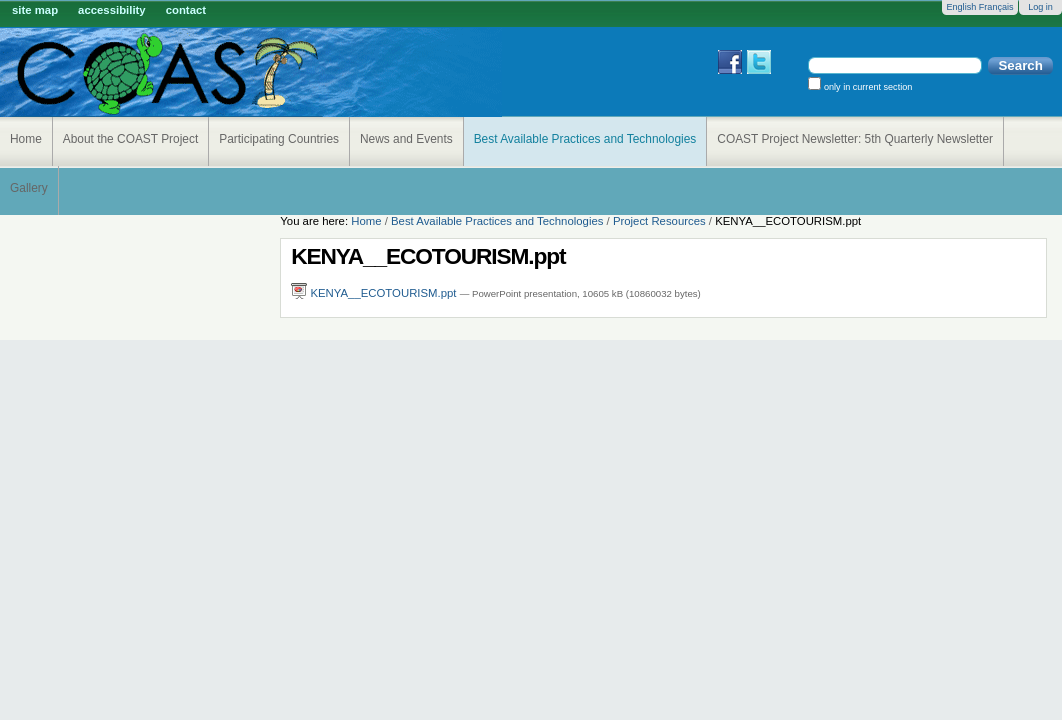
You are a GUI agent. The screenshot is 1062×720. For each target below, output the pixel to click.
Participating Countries (279, 139)
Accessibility (112, 10)
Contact (186, 10)
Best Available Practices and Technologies (585, 139)
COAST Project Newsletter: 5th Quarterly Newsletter (855, 139)
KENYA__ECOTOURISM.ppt (375, 293)
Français (996, 7)
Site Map (35, 10)
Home (26, 139)
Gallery (29, 188)
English (961, 7)
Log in (1040, 7)
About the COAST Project (130, 139)
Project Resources (659, 221)
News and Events (406, 139)
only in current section (866, 87)
